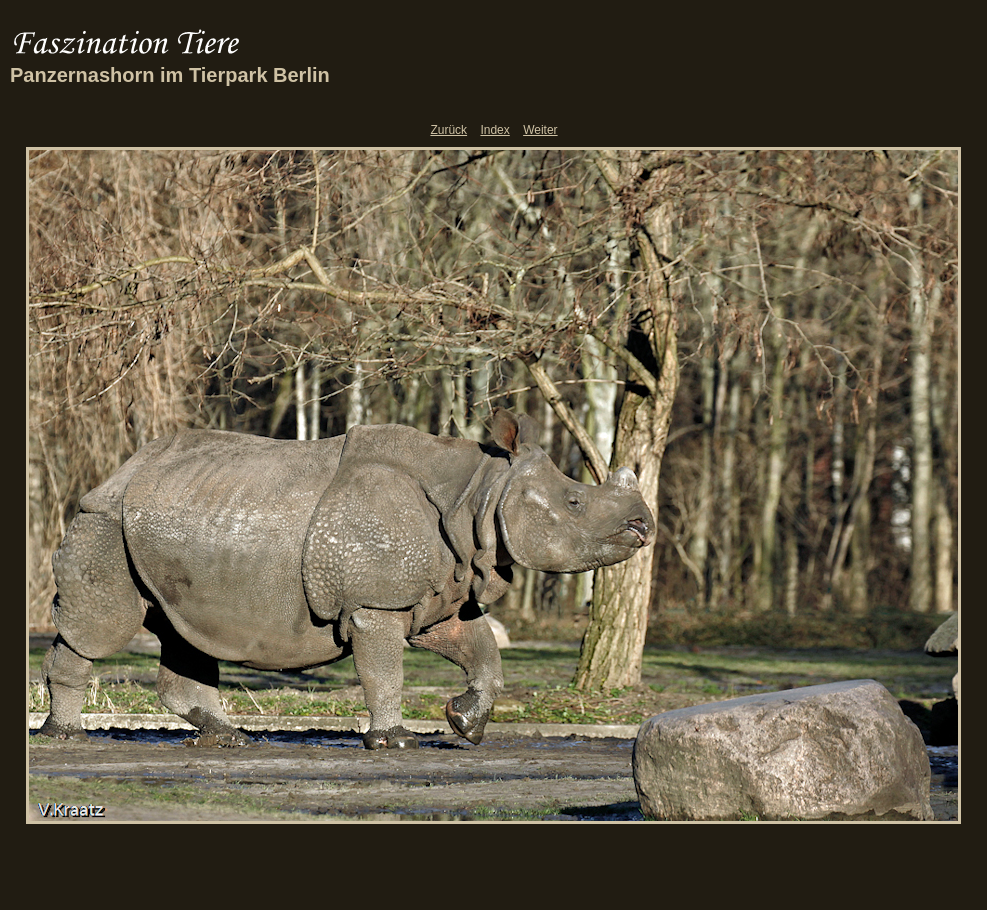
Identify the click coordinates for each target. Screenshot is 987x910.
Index (494, 130)
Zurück (448, 130)
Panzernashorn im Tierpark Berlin (170, 75)
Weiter (540, 130)
